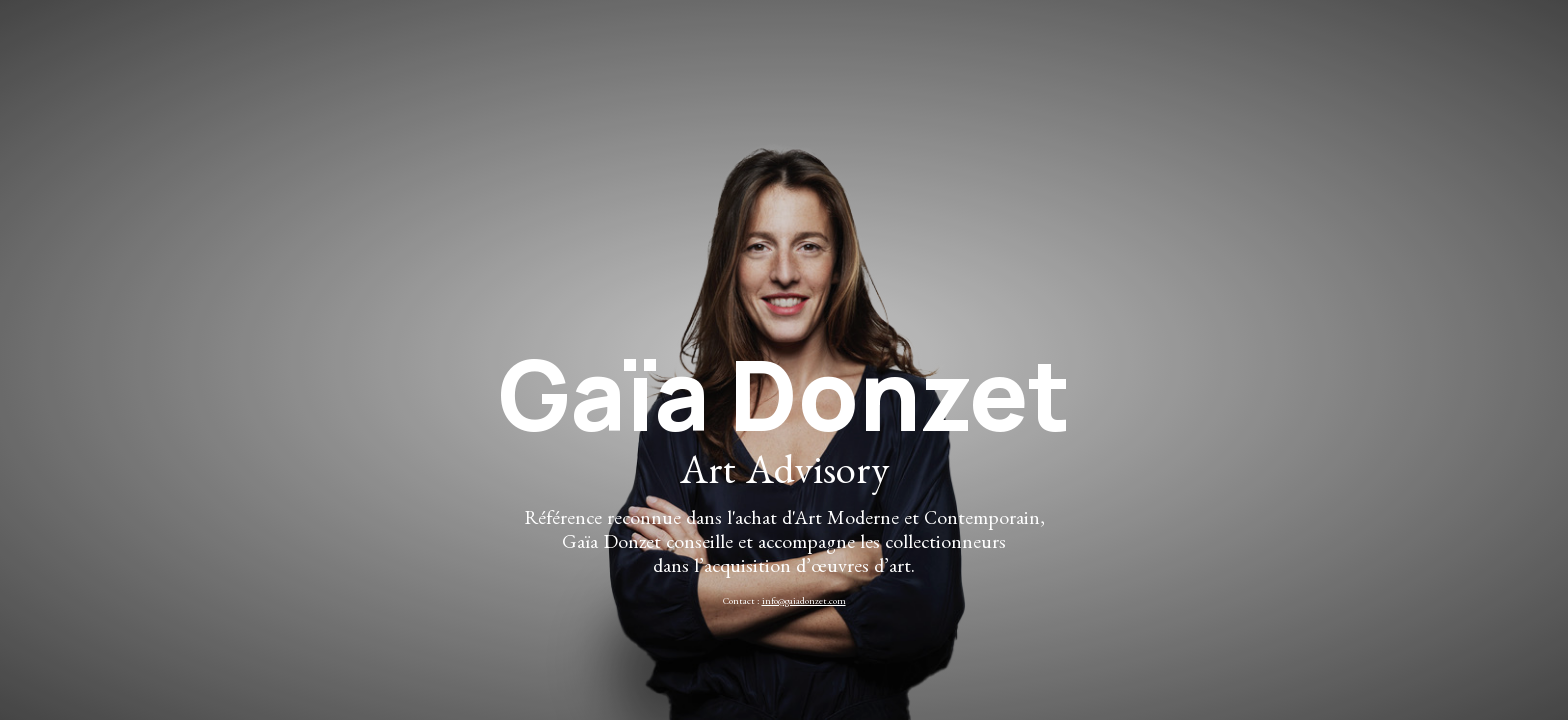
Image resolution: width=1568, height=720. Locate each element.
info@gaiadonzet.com (804, 603)
